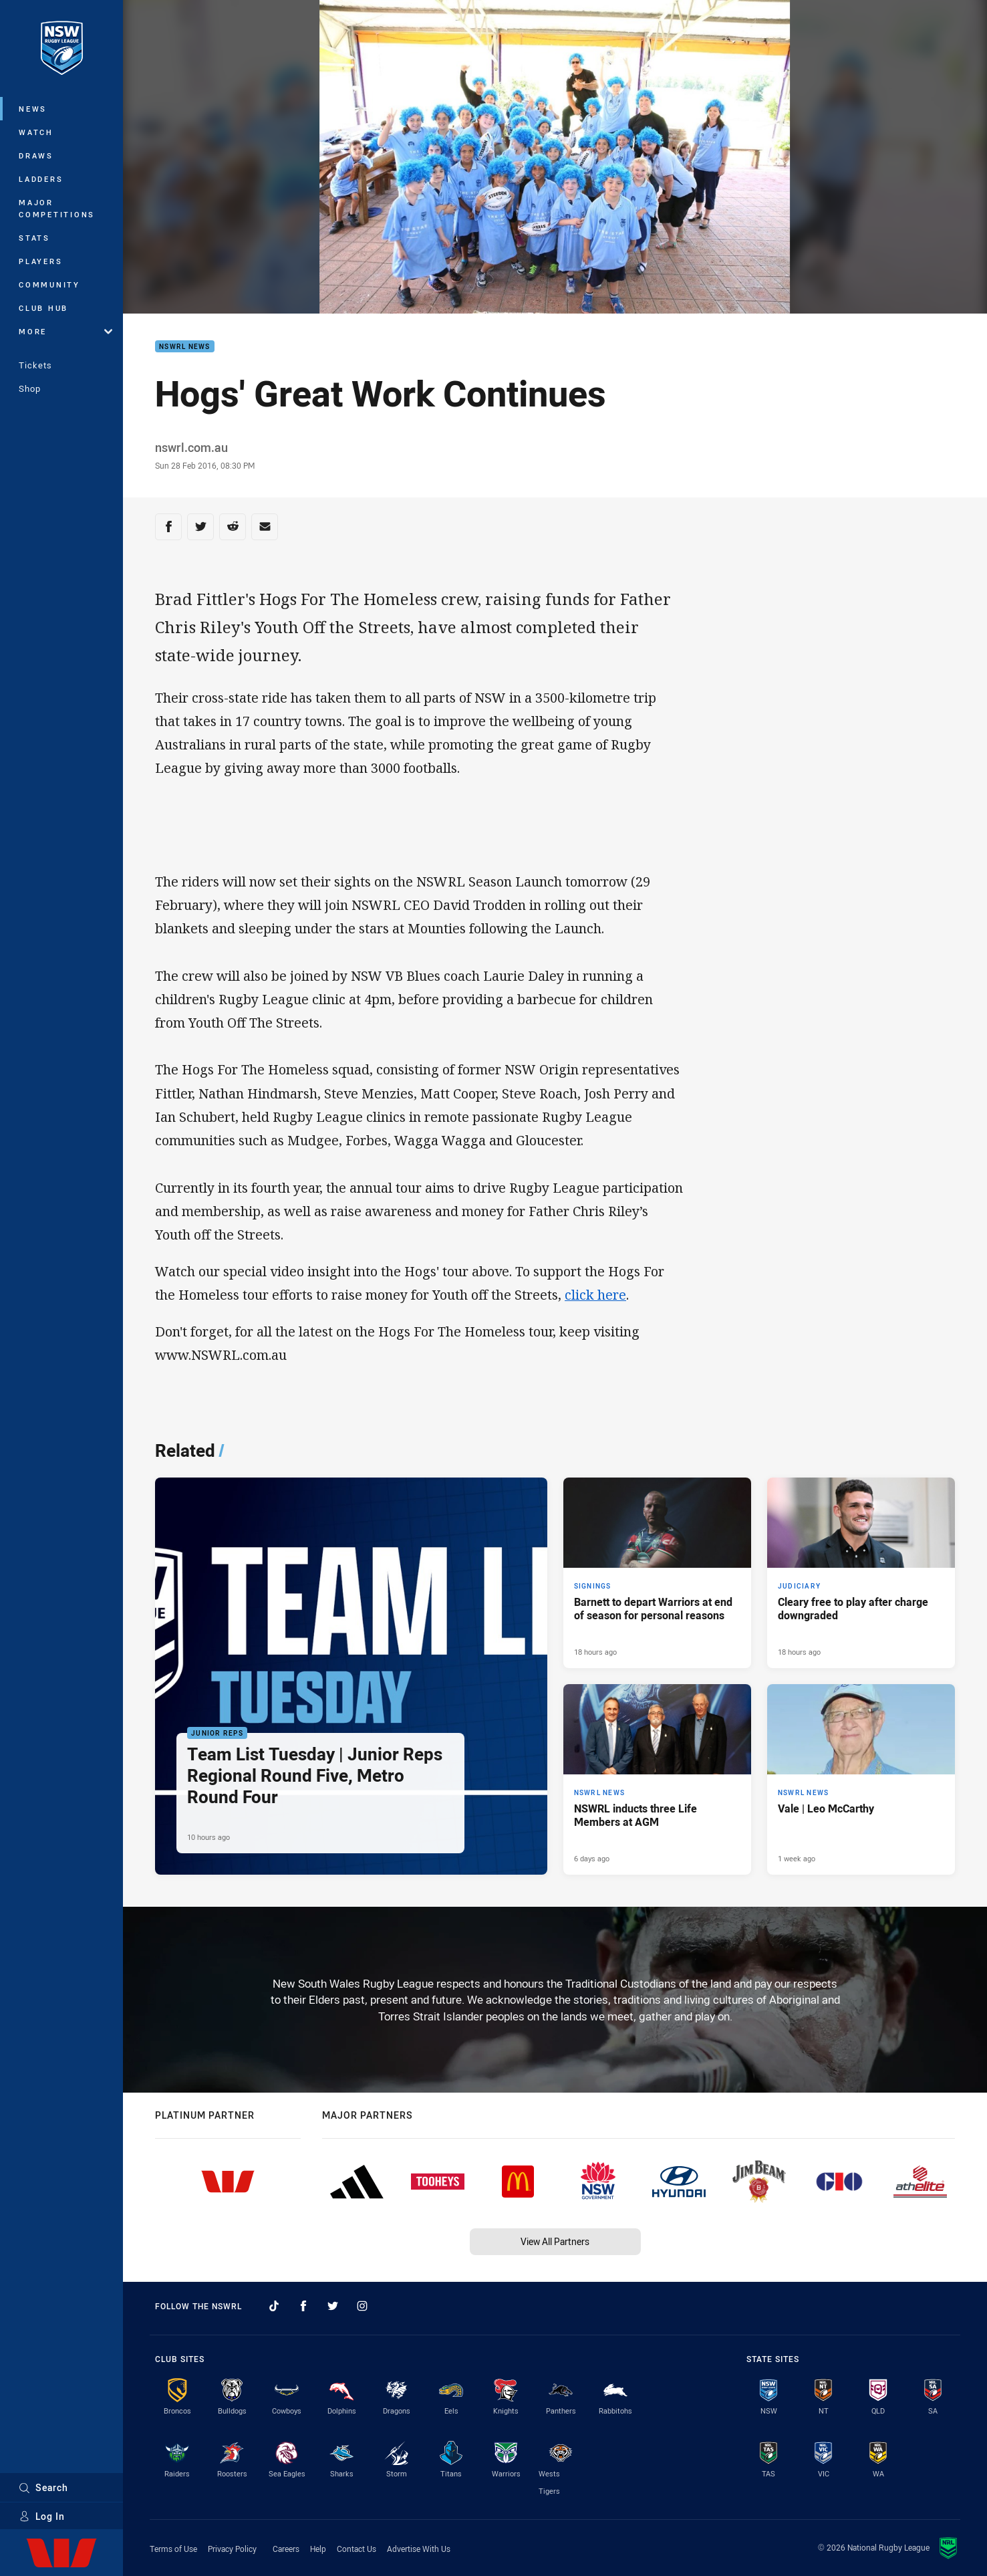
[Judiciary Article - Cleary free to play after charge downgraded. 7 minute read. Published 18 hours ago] (861, 1573)
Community (49, 284)
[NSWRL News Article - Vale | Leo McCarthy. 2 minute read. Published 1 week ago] (861, 1779)
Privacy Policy (232, 2548)
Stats (34, 238)
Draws (36, 155)
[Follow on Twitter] (332, 2306)
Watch (36, 132)
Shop (30, 388)
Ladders (41, 179)
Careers (286, 2548)
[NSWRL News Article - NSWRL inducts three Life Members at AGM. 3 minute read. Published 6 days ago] (657, 1779)
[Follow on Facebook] (303, 2306)
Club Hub (43, 308)
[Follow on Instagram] (362, 2306)
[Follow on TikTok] (274, 2306)
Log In (42, 2516)
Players (40, 261)
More (65, 331)
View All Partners (555, 2241)
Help (318, 2548)
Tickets (35, 365)
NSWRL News (184, 346)
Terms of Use (173, 2548)
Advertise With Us (418, 2548)
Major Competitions (57, 208)
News (33, 109)
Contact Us (356, 2548)
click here (595, 1295)
